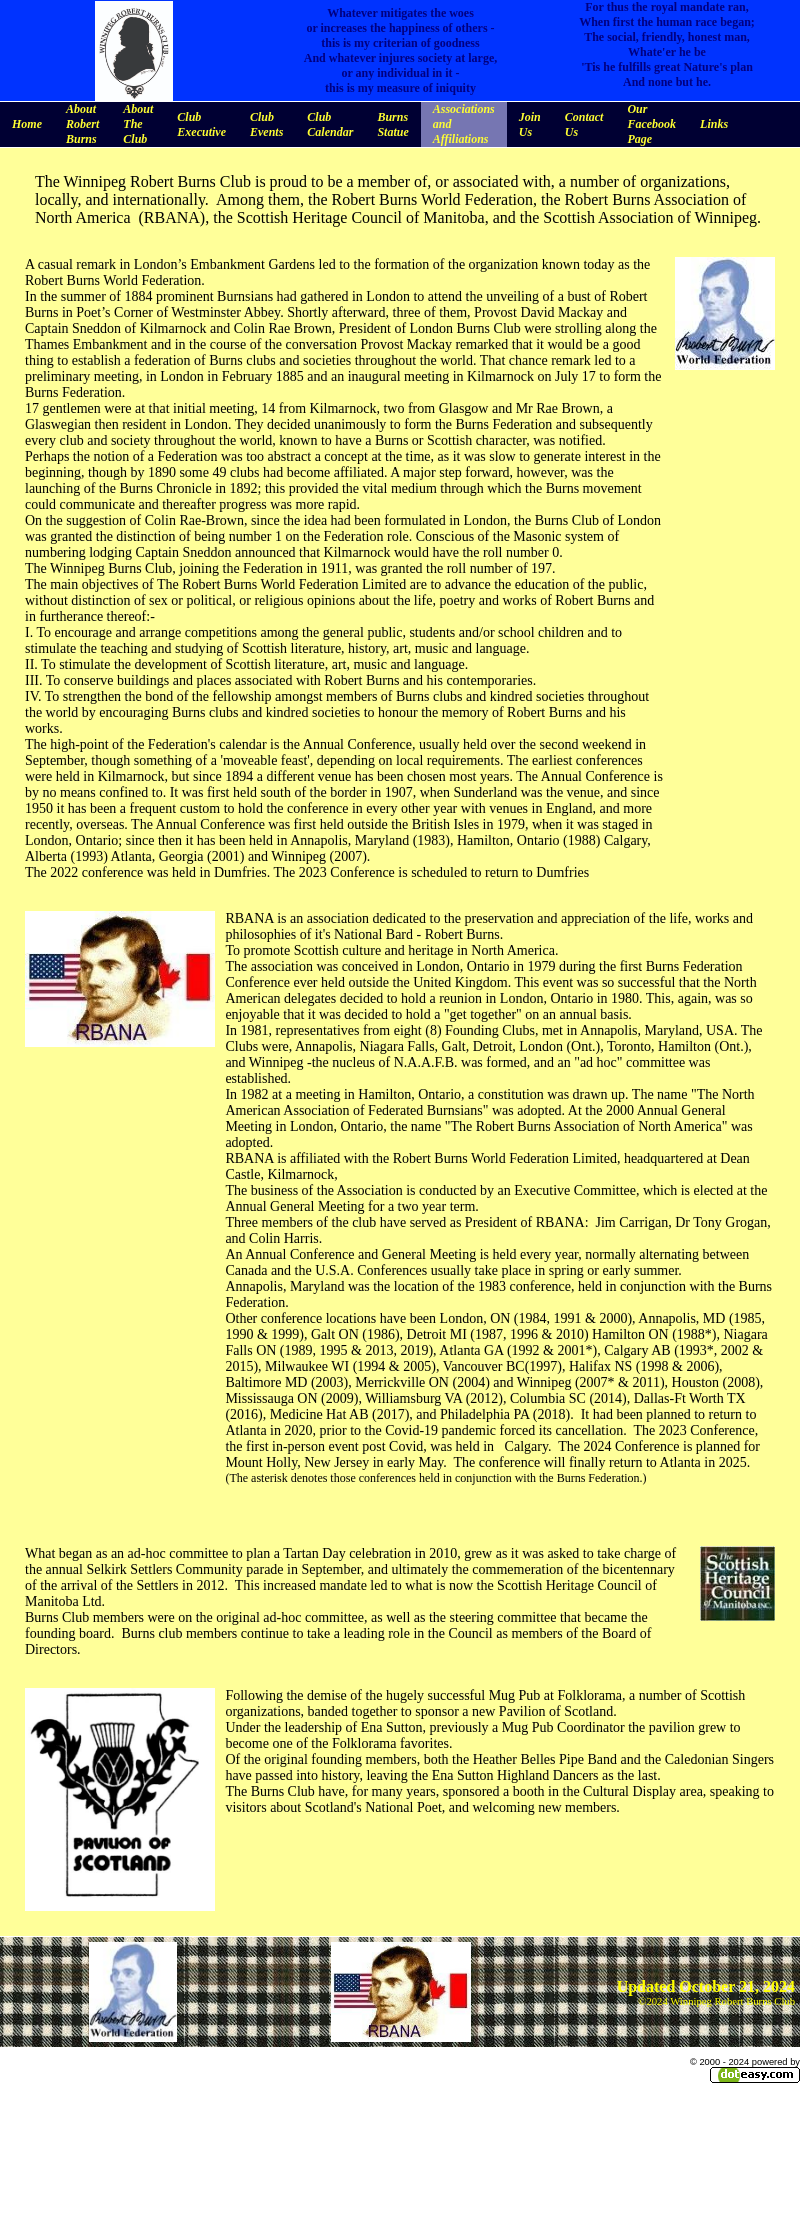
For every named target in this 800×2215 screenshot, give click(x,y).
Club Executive (201, 124)
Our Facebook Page (651, 124)
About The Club (138, 124)
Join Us (530, 124)
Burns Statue (392, 124)
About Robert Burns (82, 124)
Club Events (266, 124)
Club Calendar (330, 124)
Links (714, 124)
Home (27, 124)
